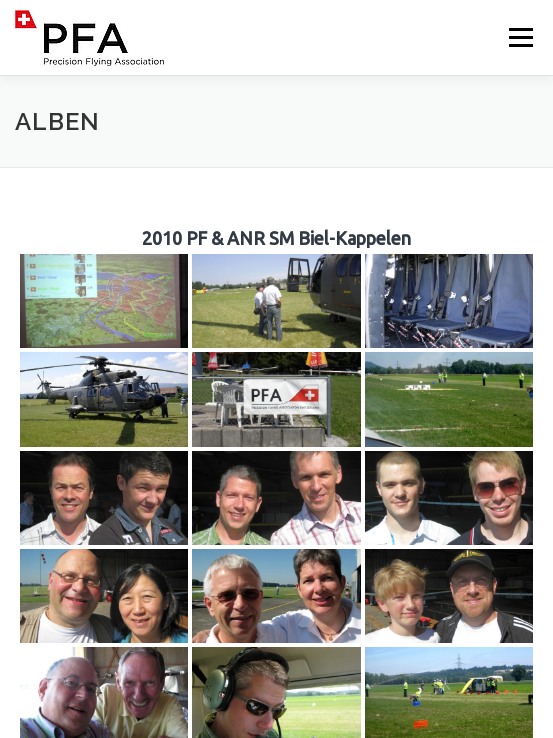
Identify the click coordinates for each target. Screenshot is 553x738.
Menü (519, 37)
